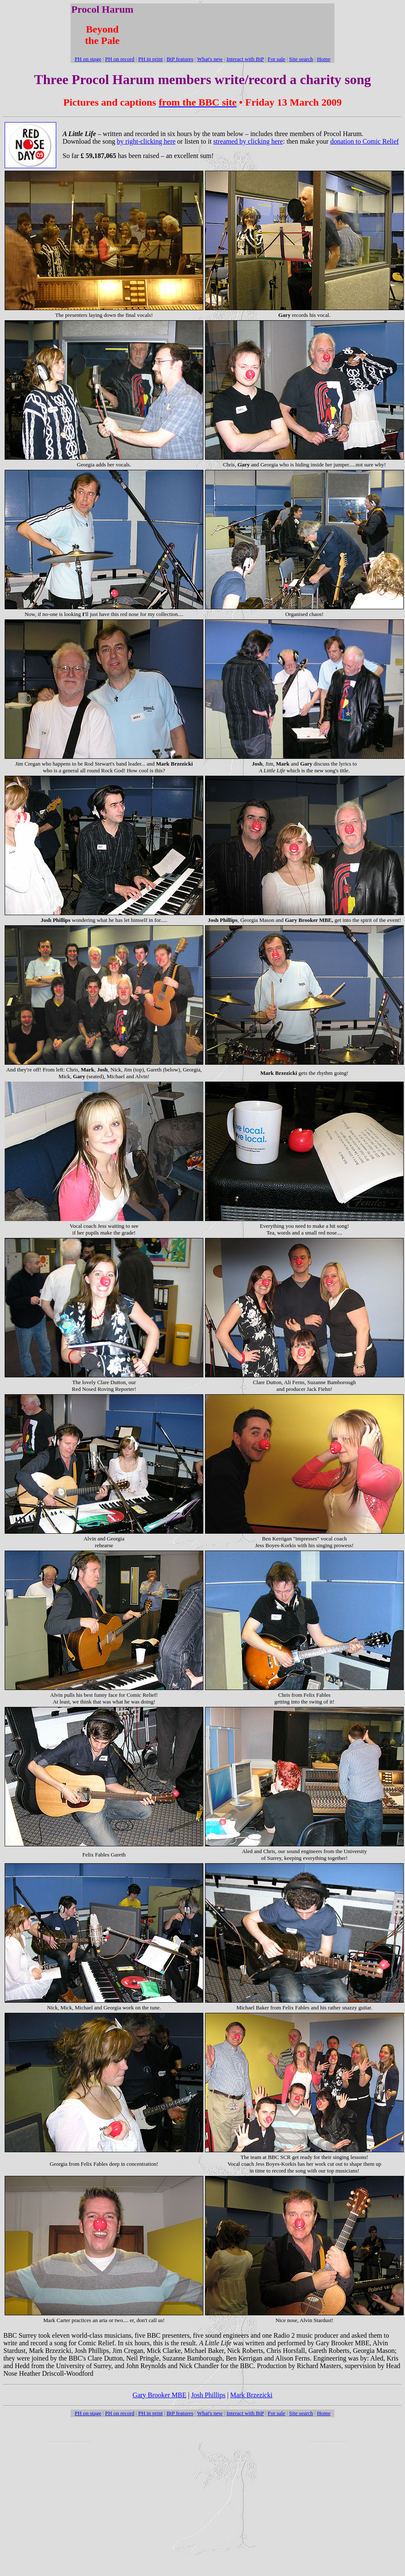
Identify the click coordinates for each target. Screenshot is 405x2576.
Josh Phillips (208, 2395)
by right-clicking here (146, 141)
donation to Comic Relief (364, 141)
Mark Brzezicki (251, 2395)
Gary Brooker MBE (159, 2395)
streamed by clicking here (248, 141)
